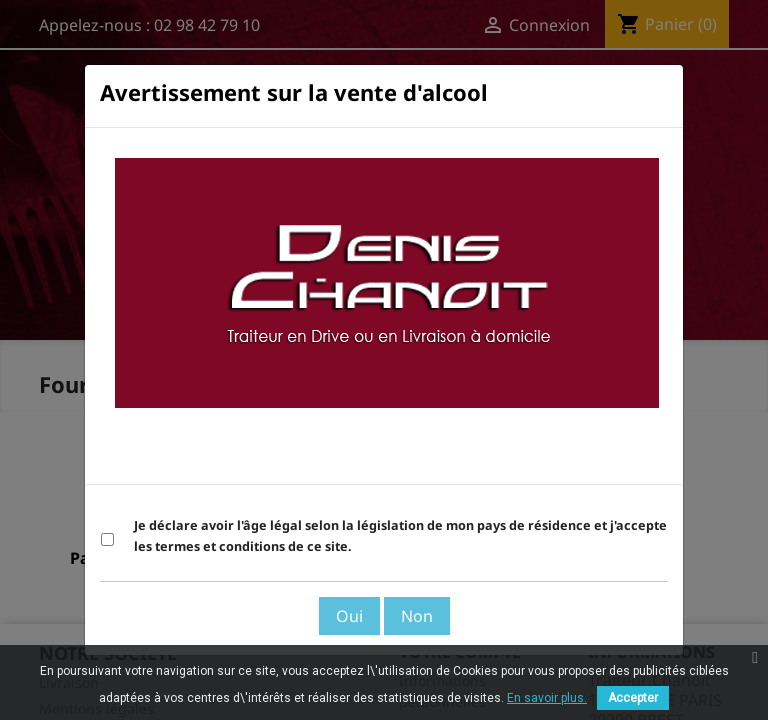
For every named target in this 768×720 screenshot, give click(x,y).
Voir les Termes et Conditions (557, 459)
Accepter (633, 698)
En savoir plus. (547, 698)
